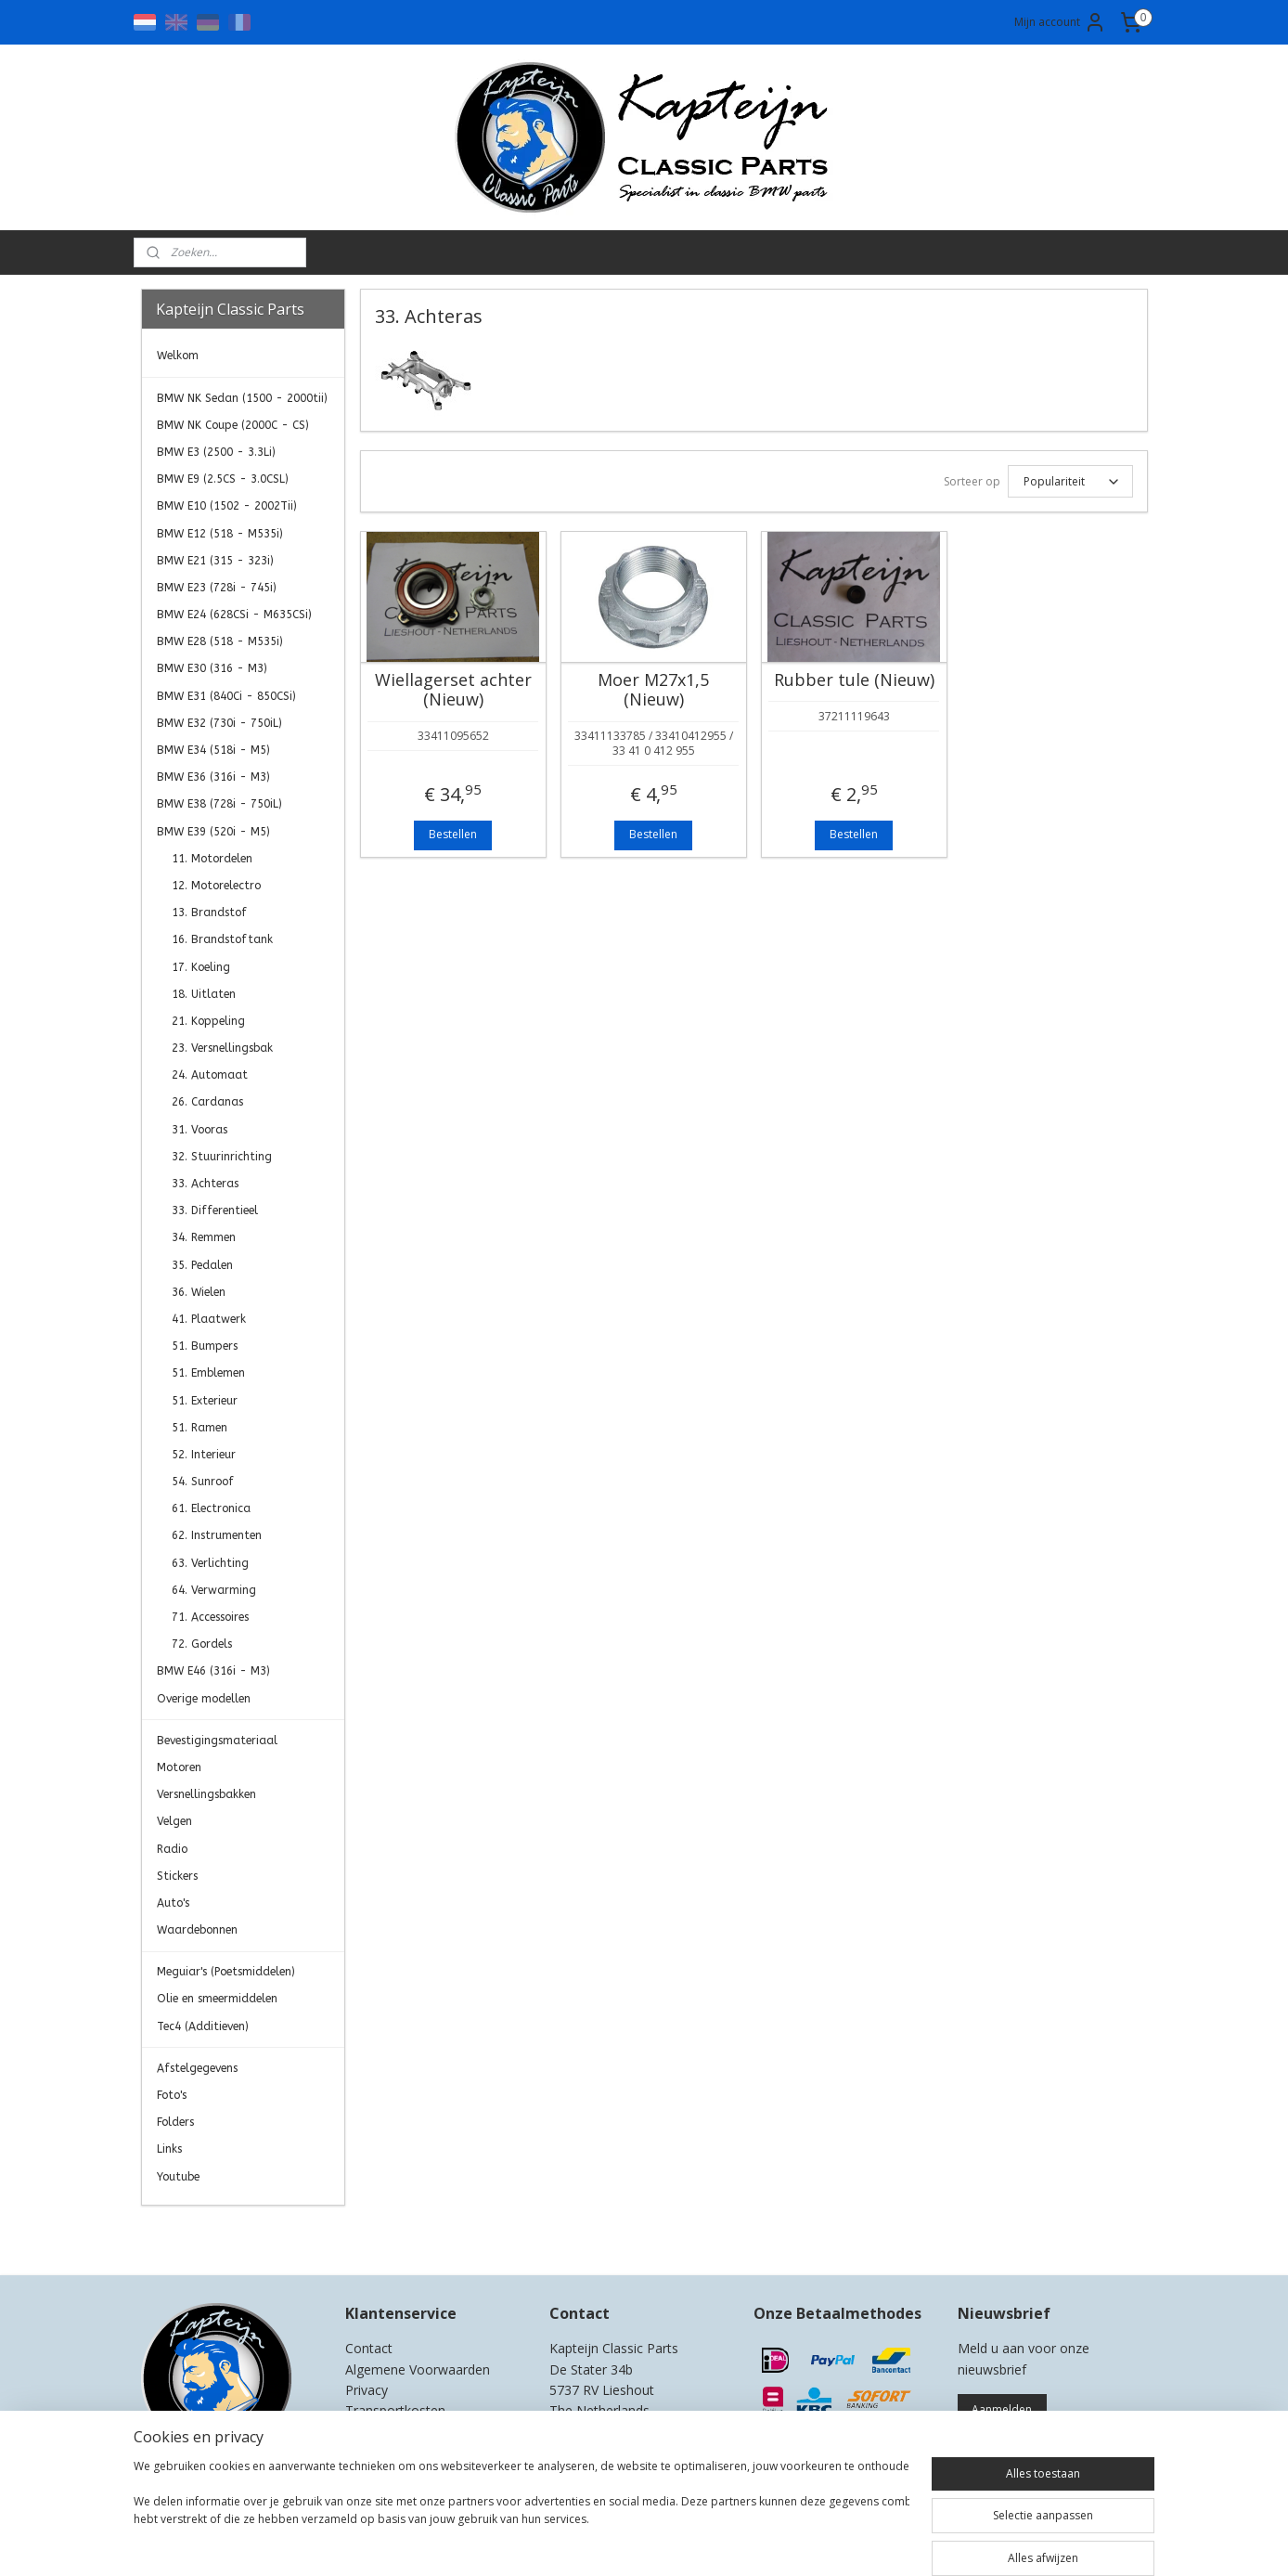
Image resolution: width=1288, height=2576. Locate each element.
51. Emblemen (208, 1372)
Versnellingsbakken (206, 1794)
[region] (521, 2514)
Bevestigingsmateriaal (217, 1740)
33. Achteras (205, 1183)
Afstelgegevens (197, 2068)
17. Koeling (201, 967)
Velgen (174, 1821)
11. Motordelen (212, 858)
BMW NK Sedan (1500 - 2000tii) (242, 398)
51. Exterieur (205, 1400)
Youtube (178, 2176)
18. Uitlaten (204, 994)
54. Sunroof (203, 1481)
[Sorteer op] (1069, 481)
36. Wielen (198, 1292)
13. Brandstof (209, 912)
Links (169, 2148)
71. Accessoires (210, 1617)
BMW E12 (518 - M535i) (220, 533)
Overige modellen (204, 1698)
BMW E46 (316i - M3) (213, 1670)
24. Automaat (210, 1074)
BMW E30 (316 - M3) (212, 668)
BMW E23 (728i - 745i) (217, 587)
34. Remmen (204, 1237)
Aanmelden (1002, 2409)
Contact (369, 2348)
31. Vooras (199, 1129)
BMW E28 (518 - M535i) (220, 641)
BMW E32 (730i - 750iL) (219, 723)
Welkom (178, 355)
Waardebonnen (197, 1929)
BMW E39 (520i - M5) (213, 831)
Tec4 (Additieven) (203, 2026)
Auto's (173, 1902)
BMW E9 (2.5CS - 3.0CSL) (223, 478)
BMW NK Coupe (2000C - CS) (233, 425)
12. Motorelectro (216, 885)
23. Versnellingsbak (222, 1048)
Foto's (172, 2095)
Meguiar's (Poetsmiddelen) (226, 1971)
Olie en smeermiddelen (217, 1998)
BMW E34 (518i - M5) (213, 750)
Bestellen (453, 834)
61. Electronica (211, 1508)
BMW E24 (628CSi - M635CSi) (234, 614)
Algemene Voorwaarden (417, 2369)
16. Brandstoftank (222, 939)
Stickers (177, 1876)
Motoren (179, 1767)
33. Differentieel (215, 1210)
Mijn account (1060, 22)
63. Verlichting (210, 1563)
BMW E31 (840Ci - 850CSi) (226, 696)
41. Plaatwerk (209, 1319)
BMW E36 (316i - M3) (213, 776)
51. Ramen (199, 1427)
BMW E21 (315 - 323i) (215, 560)
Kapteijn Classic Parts (213, 2233)
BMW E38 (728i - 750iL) (219, 803)
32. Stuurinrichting (222, 1156)
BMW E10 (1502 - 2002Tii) (227, 505)
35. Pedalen (202, 1265)
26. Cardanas (207, 1101)
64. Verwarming (214, 1590)
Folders (175, 2122)
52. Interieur (204, 1454)
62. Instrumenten (217, 1535)
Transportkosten (395, 2410)
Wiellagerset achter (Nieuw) (452, 690)
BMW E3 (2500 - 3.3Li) (216, 452)
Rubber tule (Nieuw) (853, 680)
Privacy (366, 2390)
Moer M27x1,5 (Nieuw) (653, 690)
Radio (172, 1849)
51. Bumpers (205, 1346)
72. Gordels (202, 1644)
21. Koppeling (208, 1021)
